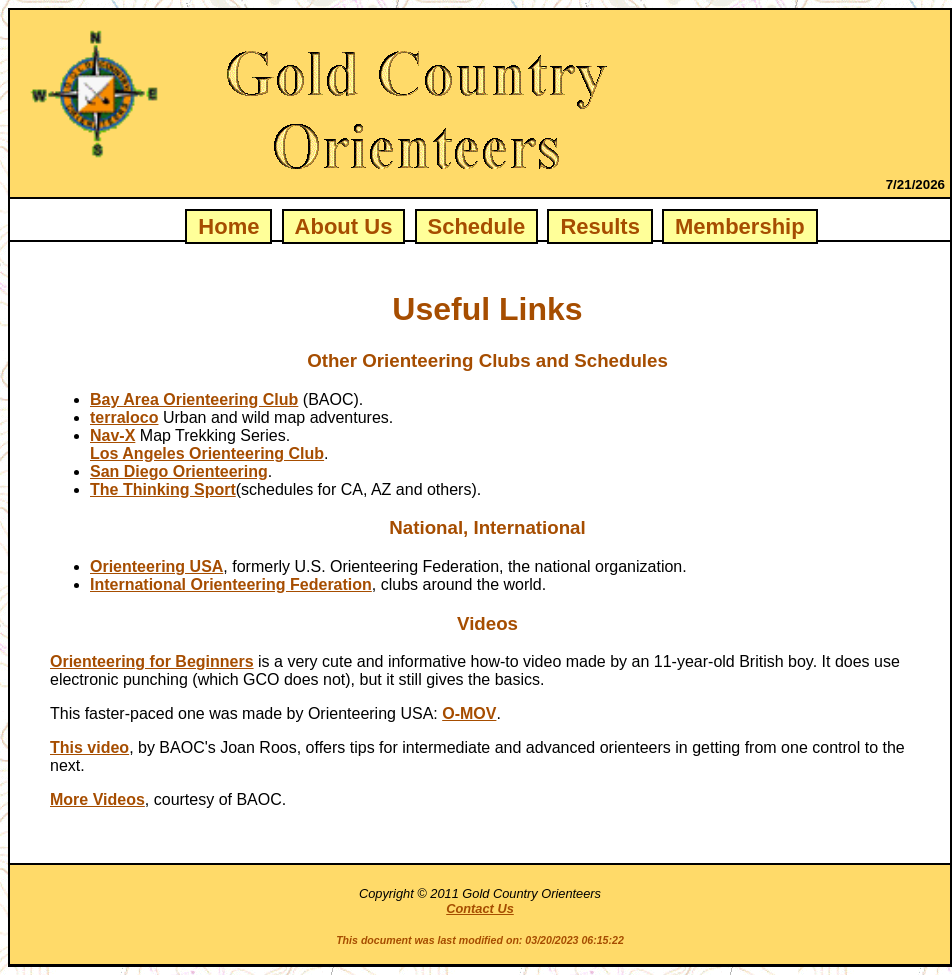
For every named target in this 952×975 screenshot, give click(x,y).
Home (228, 226)
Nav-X (112, 435)
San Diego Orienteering (179, 471)
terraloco (124, 417)
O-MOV (469, 713)
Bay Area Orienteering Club (194, 399)
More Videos (97, 799)
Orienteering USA (156, 566)
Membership (740, 226)
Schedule (477, 226)
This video (89, 747)
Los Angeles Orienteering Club (207, 453)
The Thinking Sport (163, 489)
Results (599, 226)
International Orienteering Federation (231, 584)
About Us (344, 226)
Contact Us (480, 908)
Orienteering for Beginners (152, 661)
